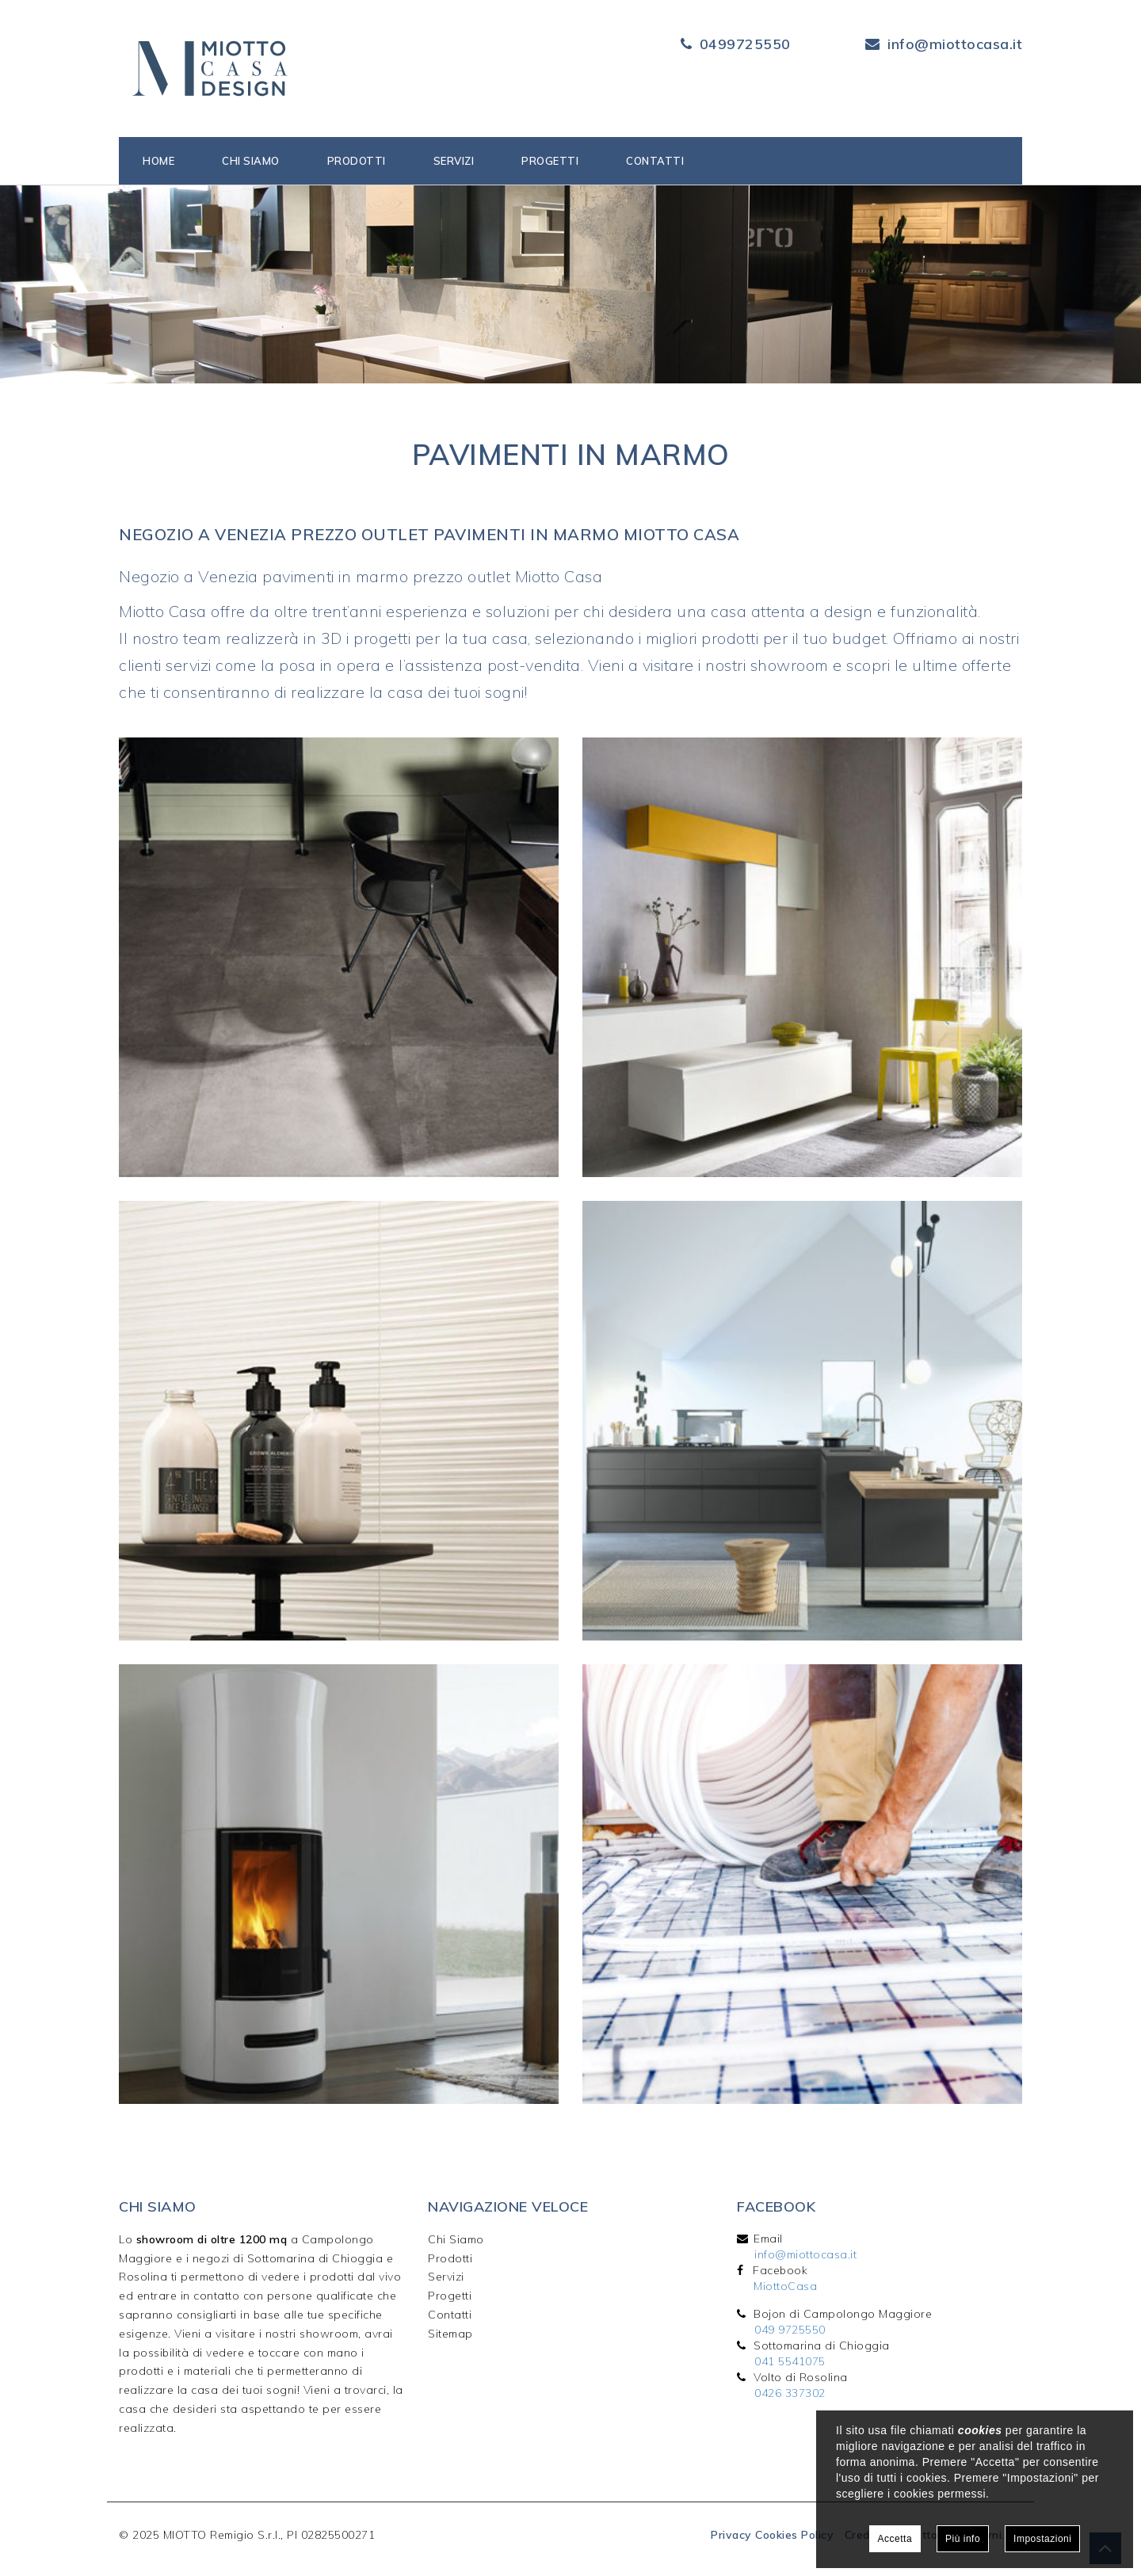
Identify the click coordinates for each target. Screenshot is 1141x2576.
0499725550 (745, 44)
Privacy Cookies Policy (772, 2535)
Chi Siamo (456, 2239)
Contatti (655, 160)
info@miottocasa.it (954, 44)
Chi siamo (251, 160)
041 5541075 (790, 2361)
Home (158, 160)
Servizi (454, 160)
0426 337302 (790, 2393)
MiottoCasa (785, 2286)
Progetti (549, 160)
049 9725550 (790, 2330)
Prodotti (356, 160)
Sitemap (450, 2333)
